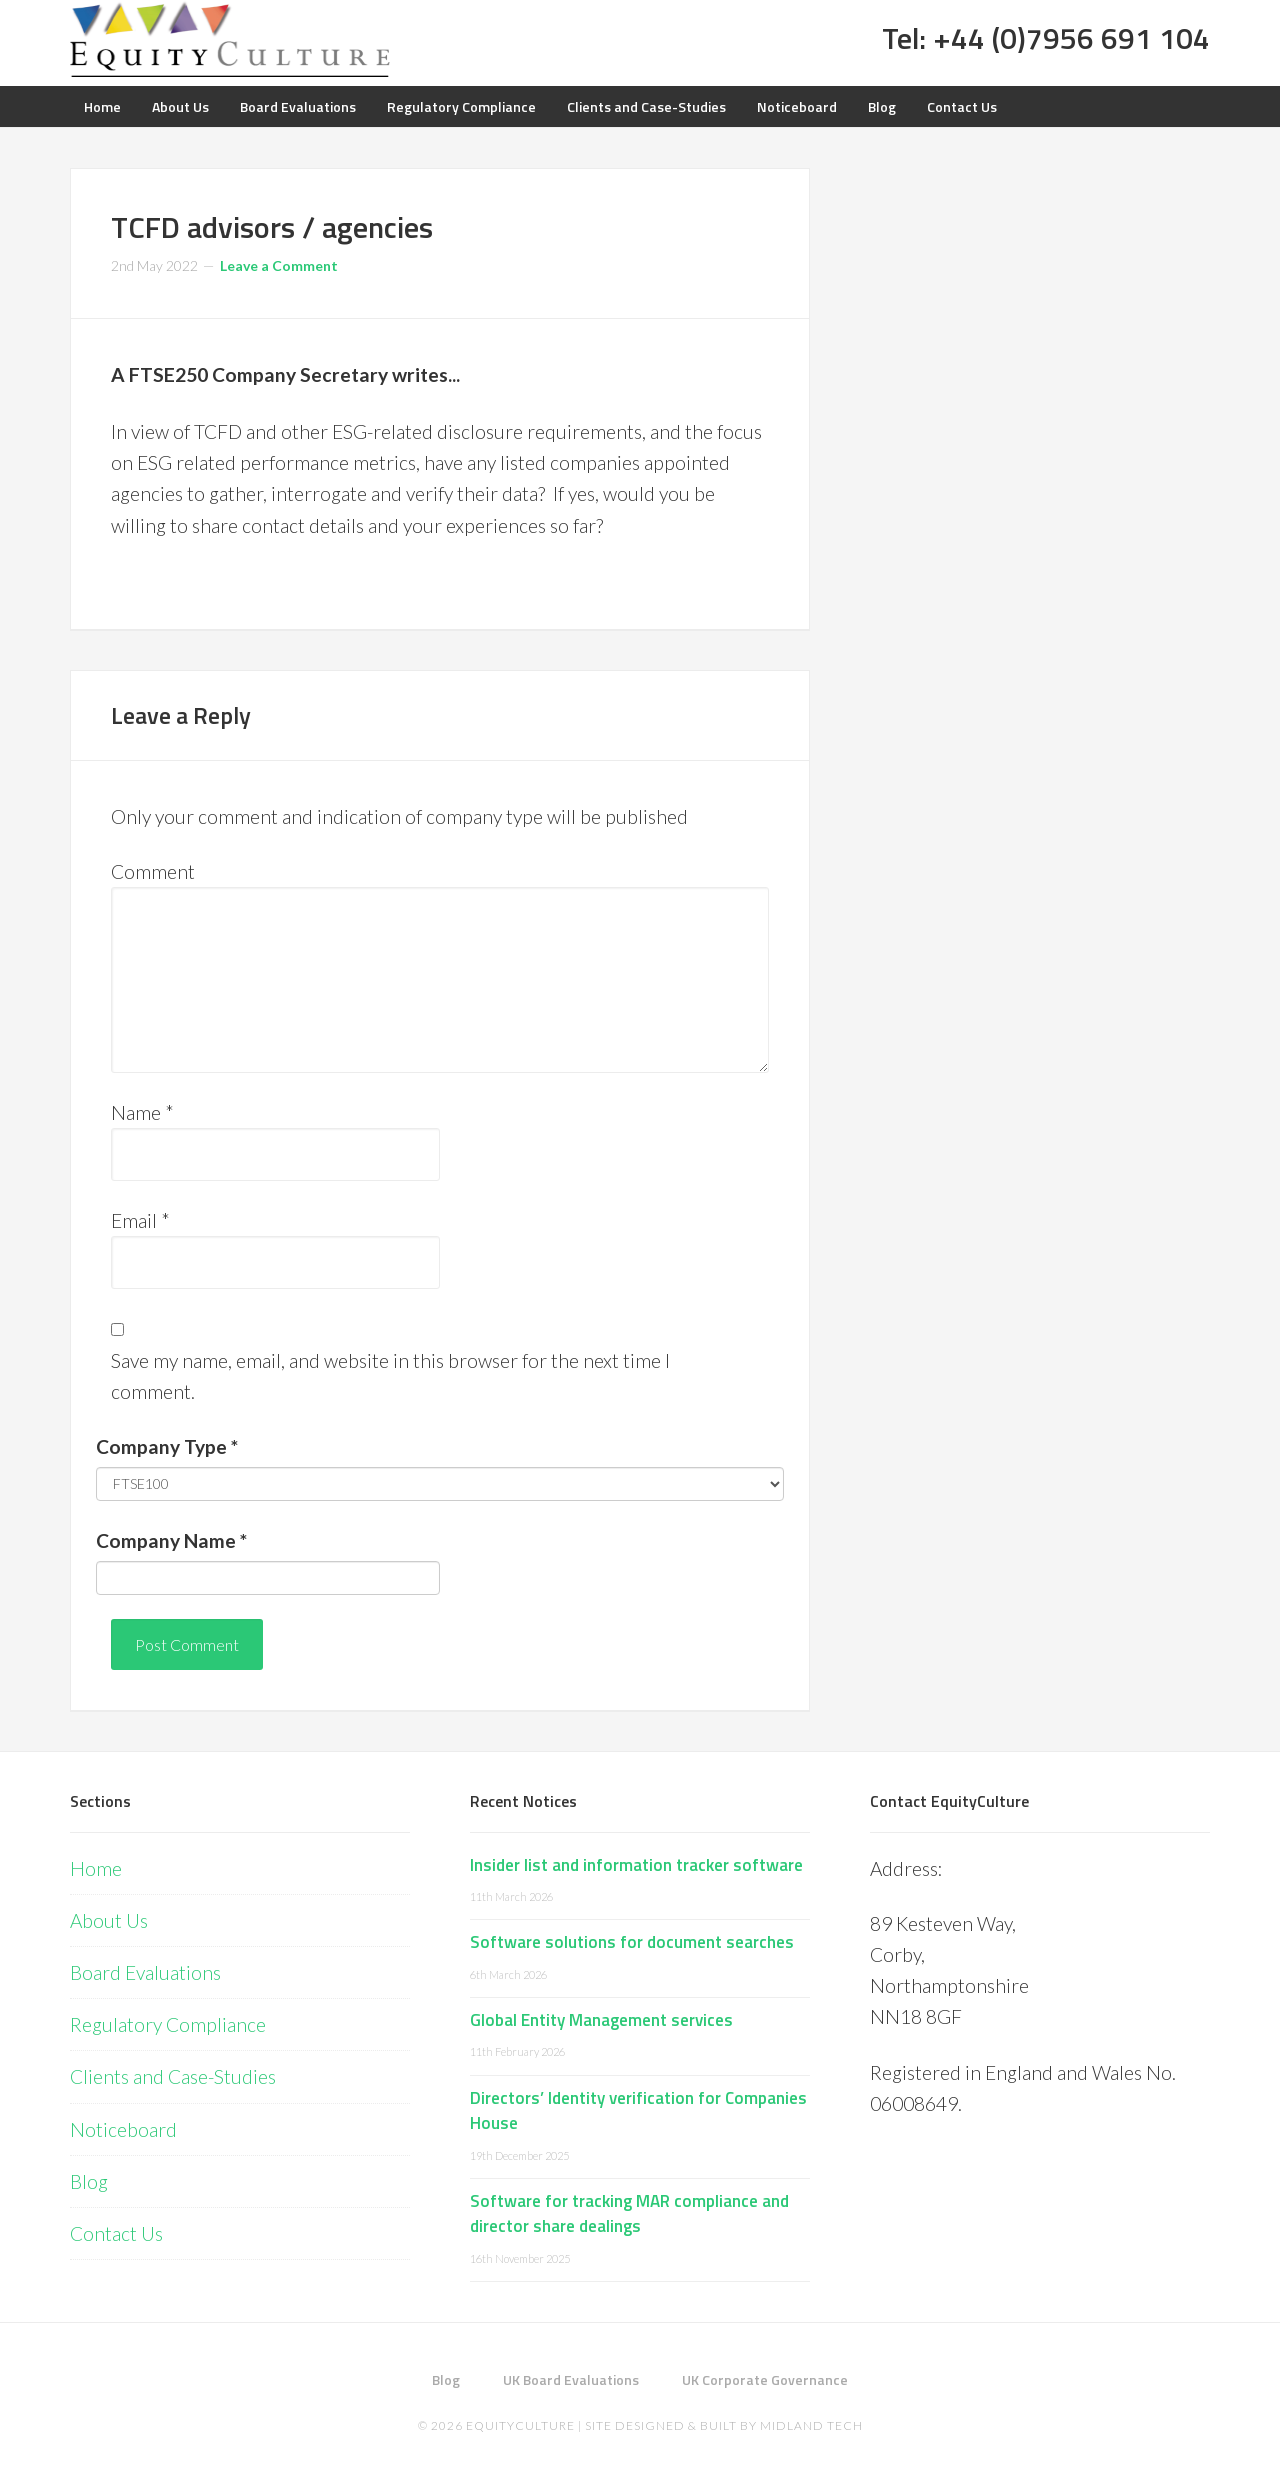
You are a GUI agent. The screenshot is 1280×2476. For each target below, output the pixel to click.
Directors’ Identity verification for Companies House (638, 2111)
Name (142, 1112)
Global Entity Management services (601, 2020)
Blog (89, 2181)
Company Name (171, 1540)
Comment (153, 871)
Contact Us (116, 2233)
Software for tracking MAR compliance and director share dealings (629, 2214)
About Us (109, 1920)
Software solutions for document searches (632, 1942)
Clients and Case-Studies (173, 2076)
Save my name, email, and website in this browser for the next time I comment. (390, 1376)
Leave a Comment (279, 265)
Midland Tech (811, 2425)
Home (96, 1868)
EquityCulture (520, 2425)
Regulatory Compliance (168, 2024)
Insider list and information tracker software (636, 1865)
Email (140, 1220)
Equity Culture (230, 40)
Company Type (167, 1446)
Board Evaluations (145, 1972)
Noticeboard (123, 2129)
